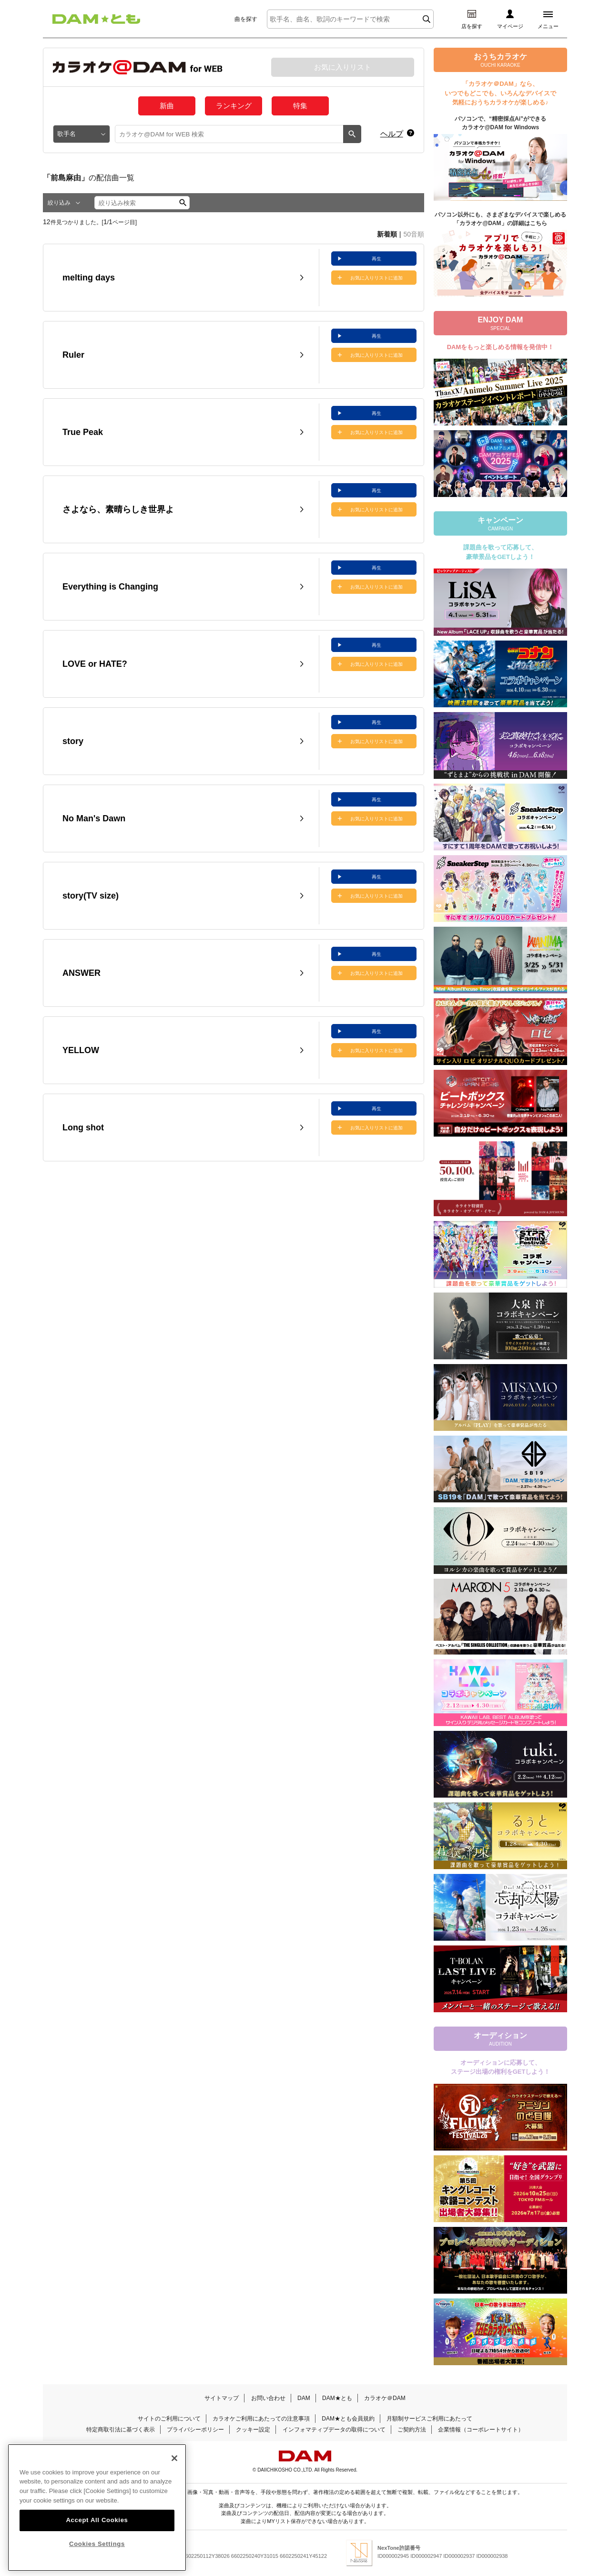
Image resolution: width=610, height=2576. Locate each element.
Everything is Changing (110, 586)
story (72, 741)
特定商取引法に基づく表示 (120, 2429)
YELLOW (80, 1050)
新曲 (167, 106)
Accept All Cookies (97, 2517)
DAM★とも (337, 2398)
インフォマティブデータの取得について (334, 2429)
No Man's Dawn (93, 818)
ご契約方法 (411, 2429)
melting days (88, 277)
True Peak (82, 432)
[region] (97, 2505)
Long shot (83, 1127)
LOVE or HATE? (94, 664)
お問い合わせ (268, 2398)
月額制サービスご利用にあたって (429, 2418)
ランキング (234, 106)
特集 (300, 106)
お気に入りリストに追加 (376, 277)
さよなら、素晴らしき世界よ (118, 509)
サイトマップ (221, 2398)
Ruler (73, 355)
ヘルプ (391, 134)
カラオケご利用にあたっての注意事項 (261, 2418)
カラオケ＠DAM (385, 2398)
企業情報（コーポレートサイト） (481, 2429)
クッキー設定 (253, 2429)
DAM (303, 2398)
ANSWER (81, 973)
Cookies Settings (97, 2541)
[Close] (174, 2455)
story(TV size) (90, 895)
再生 (376, 258)
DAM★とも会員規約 (348, 2418)
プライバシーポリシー (195, 2429)
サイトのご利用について (169, 2418)
